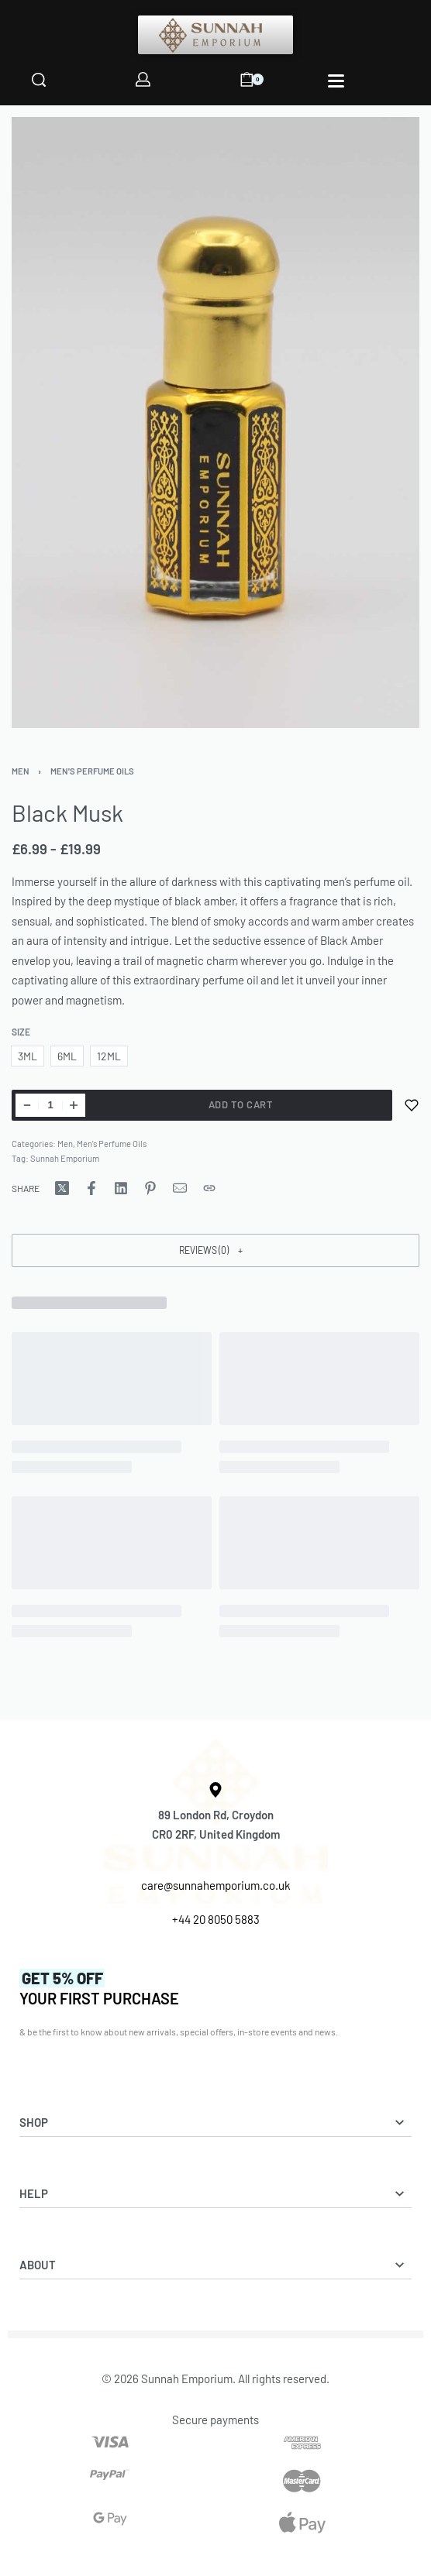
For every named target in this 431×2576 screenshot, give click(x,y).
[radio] (27, 1056)
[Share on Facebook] (91, 1188)
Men (20, 771)
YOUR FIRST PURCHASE (99, 1988)
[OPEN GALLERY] (215, 422)
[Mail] (180, 1188)
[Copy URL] (209, 1188)
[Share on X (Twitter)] (62, 1188)
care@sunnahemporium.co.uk (216, 1885)
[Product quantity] (50, 1105)
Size (21, 1031)
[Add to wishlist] (411, 1105)
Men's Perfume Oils (92, 771)
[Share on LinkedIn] (121, 1188)
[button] (215, 1250)
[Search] (39, 80)
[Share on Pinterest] (150, 1188)
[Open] (336, 81)
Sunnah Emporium (64, 1158)
